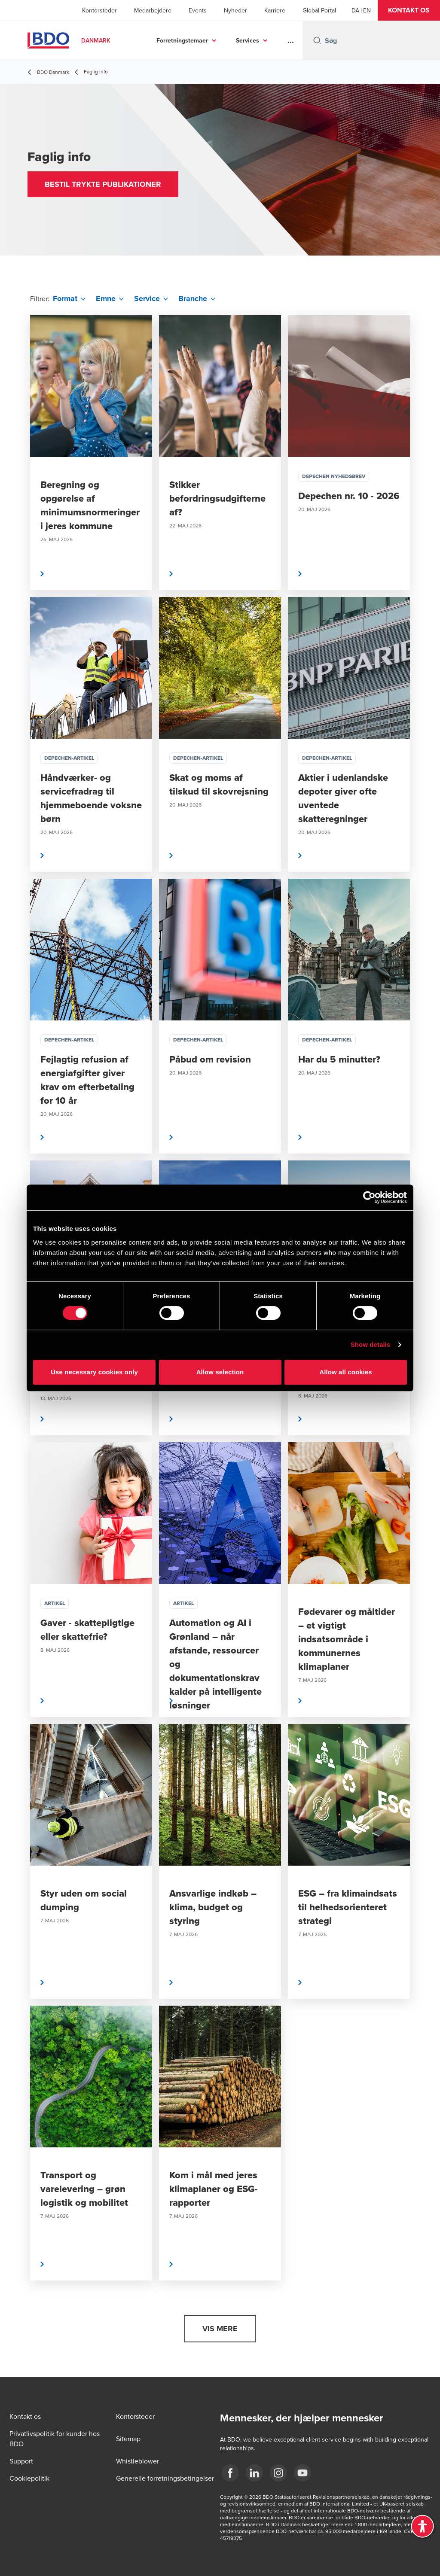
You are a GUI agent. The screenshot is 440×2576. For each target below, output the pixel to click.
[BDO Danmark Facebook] (230, 2473)
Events (198, 10)
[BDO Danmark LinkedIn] (254, 2473)
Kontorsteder (99, 10)
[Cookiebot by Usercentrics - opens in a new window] (369, 1197)
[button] (409, 10)
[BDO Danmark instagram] (278, 2473)
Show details (371, 1344)
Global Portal (319, 10)
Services (247, 40)
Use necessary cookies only (94, 1372)
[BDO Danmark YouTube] (302, 2473)
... (290, 40)
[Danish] (355, 10)
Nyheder (235, 10)
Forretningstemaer (182, 40)
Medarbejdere (152, 10)
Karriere (274, 10)
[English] (367, 10)
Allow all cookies (345, 1372)
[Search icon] (317, 40)
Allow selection (220, 1372)
